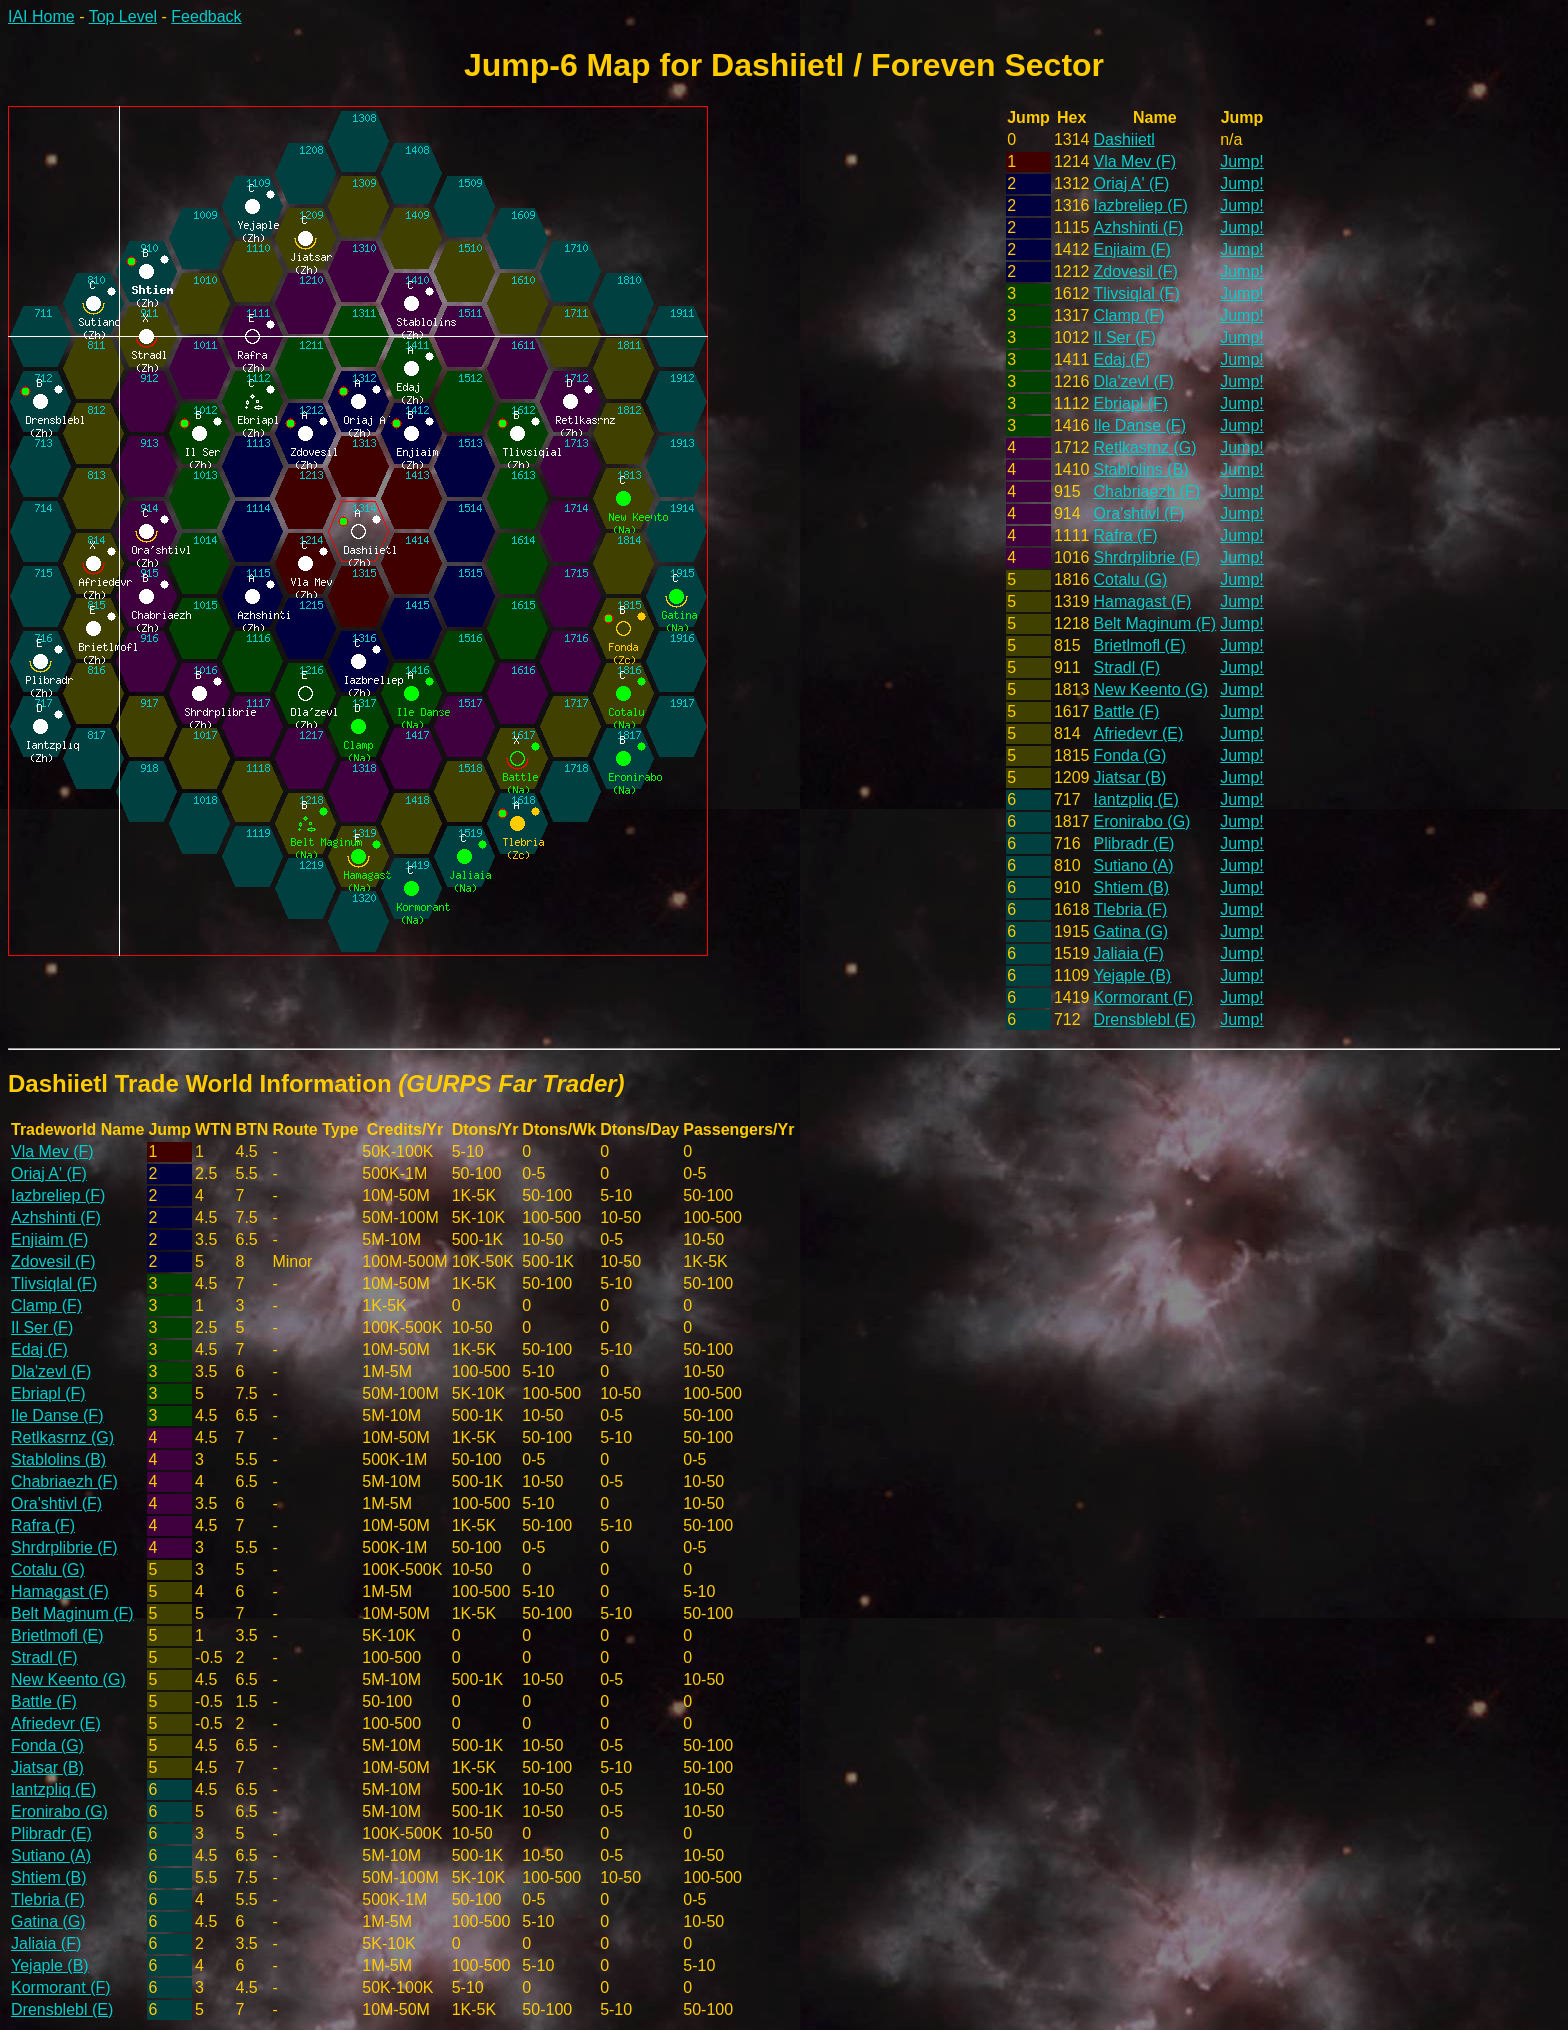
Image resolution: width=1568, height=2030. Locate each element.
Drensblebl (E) (1144, 1019)
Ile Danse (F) (1139, 425)
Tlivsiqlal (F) (1136, 293)
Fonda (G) (1129, 755)
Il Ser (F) (1124, 337)
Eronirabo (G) (1141, 821)
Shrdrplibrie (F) (1146, 557)
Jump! (1242, 161)
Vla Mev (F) (1134, 161)
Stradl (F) (1126, 667)
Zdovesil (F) (1135, 271)
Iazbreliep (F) (1140, 205)
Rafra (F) (1125, 535)
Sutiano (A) (1133, 865)
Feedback (206, 16)
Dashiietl (1123, 139)
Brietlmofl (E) (1139, 645)
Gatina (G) (1130, 931)
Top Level (123, 16)
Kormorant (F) (1143, 997)
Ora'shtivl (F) (1138, 513)
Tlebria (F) (1130, 909)
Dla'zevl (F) (1133, 381)
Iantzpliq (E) (1135, 799)
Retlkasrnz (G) (1144, 447)
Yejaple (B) (1132, 975)
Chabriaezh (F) (1146, 491)
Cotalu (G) (1130, 579)
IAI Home (41, 16)
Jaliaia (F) (1128, 953)
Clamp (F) (1128, 315)
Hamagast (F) (1142, 601)
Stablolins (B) (1140, 469)
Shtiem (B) (1131, 887)
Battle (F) (1126, 711)
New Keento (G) (1150, 689)
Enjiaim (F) (1131, 249)
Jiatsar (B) (1129, 777)
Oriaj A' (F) (1131, 183)
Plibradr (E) (1133, 843)
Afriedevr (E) (1138, 733)
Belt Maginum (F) (1154, 623)
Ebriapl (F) (1130, 403)
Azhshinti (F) (1138, 227)
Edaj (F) (1121, 359)
